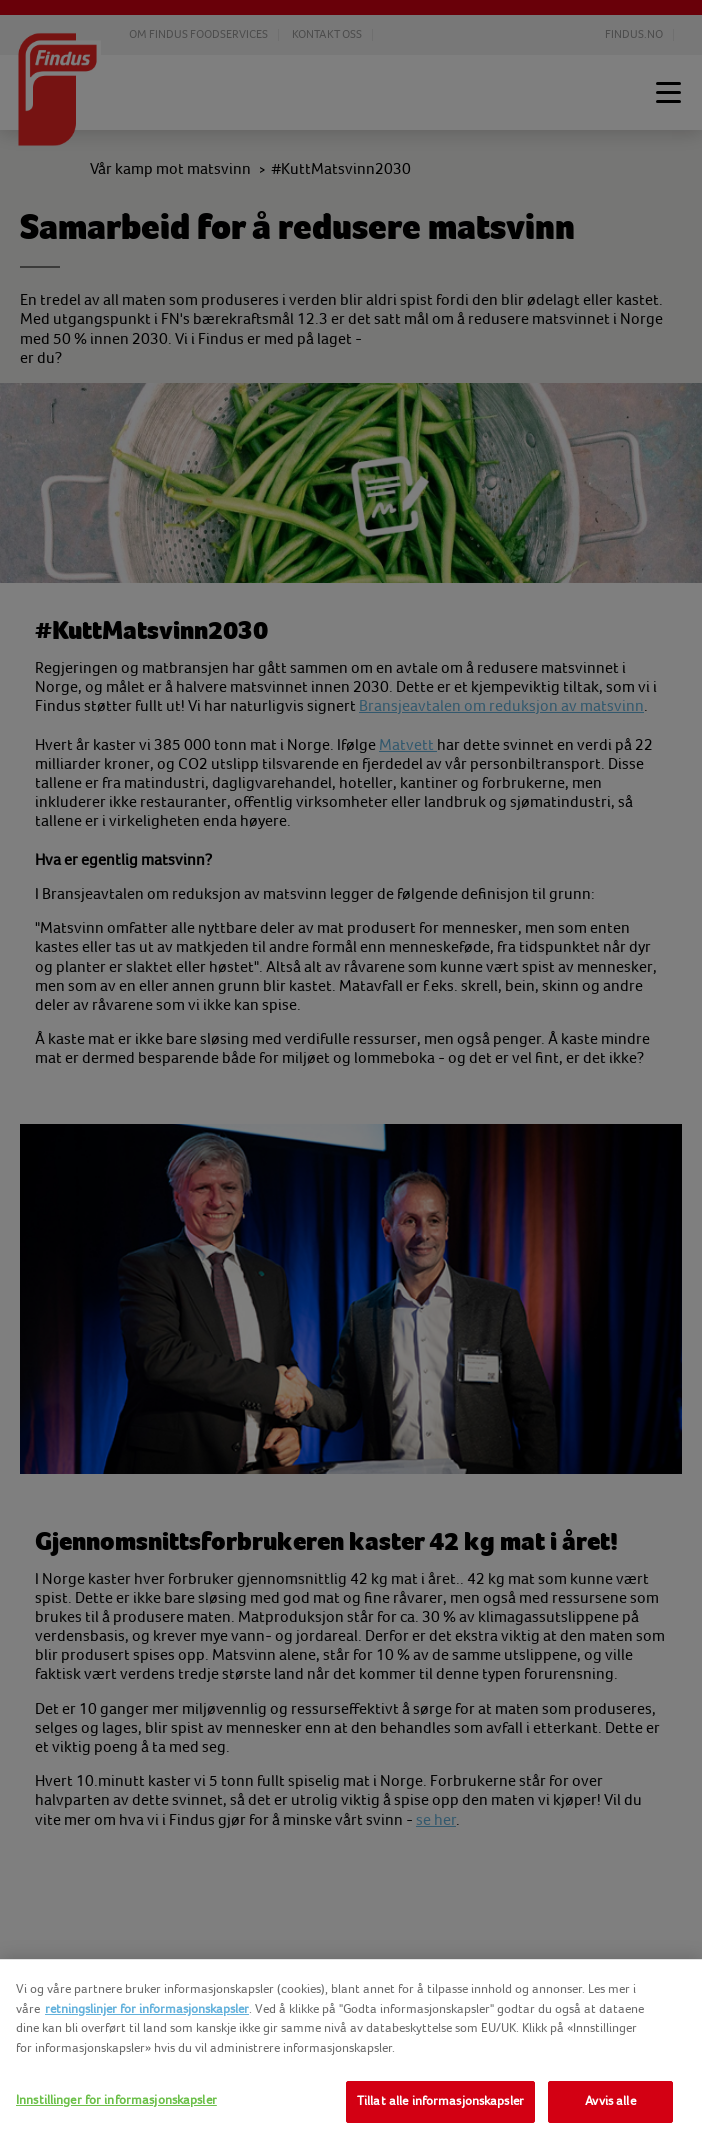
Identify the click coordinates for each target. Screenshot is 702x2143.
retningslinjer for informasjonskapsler (147, 2009)
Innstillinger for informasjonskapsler (116, 2100)
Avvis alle (610, 2101)
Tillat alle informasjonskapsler (440, 2101)
